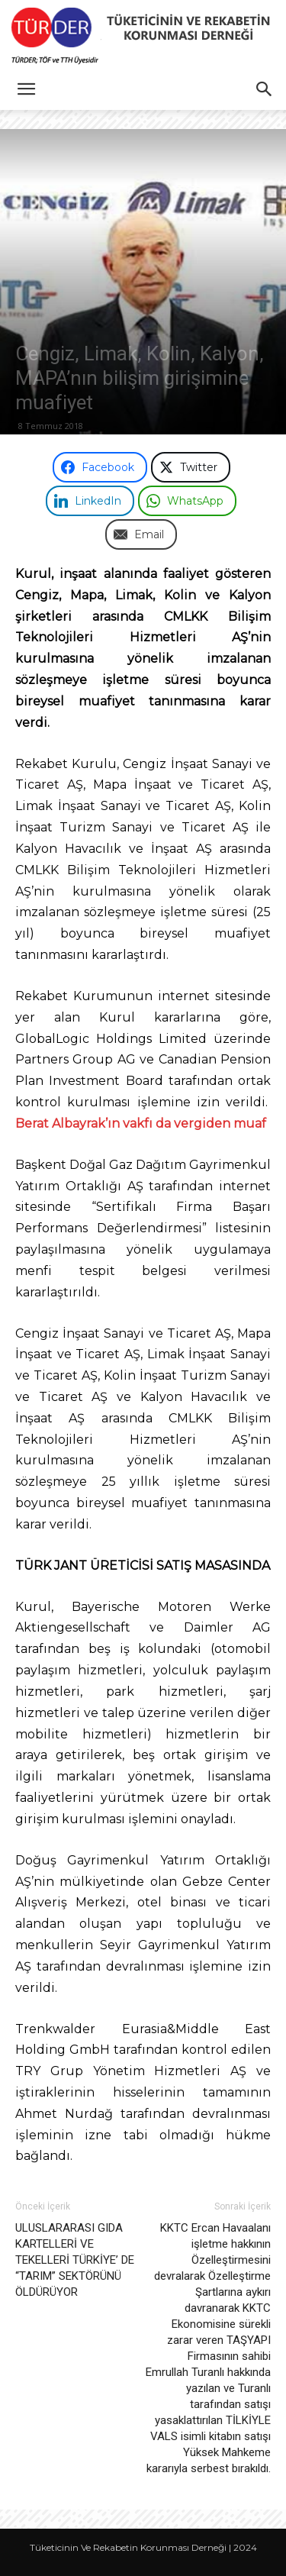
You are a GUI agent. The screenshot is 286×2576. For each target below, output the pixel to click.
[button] (26, 89)
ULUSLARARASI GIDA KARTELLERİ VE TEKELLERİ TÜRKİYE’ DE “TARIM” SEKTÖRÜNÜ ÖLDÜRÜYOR (74, 2260)
